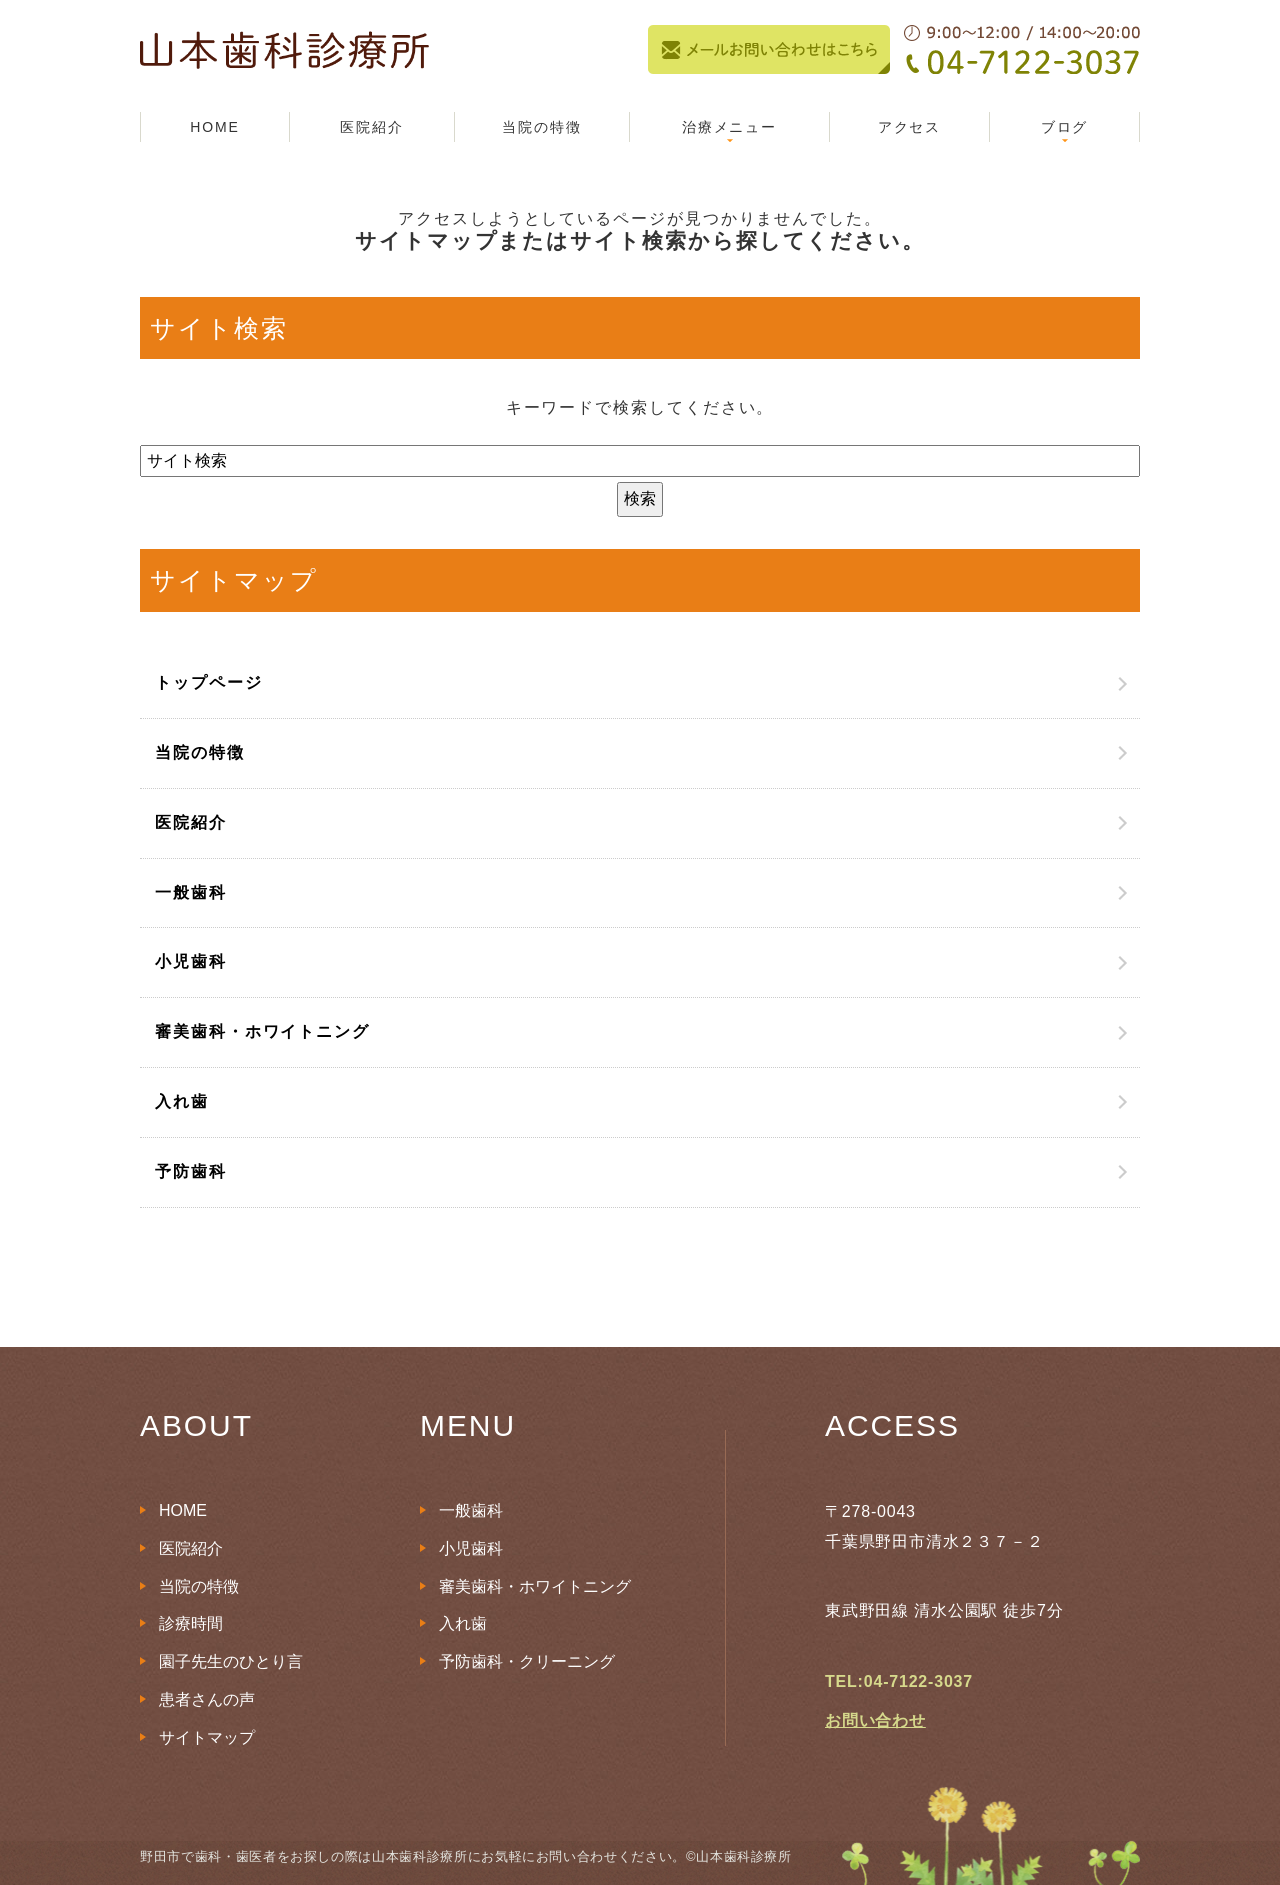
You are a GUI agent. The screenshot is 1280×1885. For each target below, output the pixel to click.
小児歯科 (191, 961)
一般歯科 (191, 892)
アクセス (910, 127)
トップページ (209, 682)
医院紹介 (372, 127)
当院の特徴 (542, 127)
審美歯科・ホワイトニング (262, 1031)
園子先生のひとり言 (231, 1661)
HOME (215, 127)
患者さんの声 (207, 1699)
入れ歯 (182, 1101)
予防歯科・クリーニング (527, 1661)
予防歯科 (191, 1171)
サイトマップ (207, 1737)
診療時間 (191, 1623)
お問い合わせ (875, 1720)
